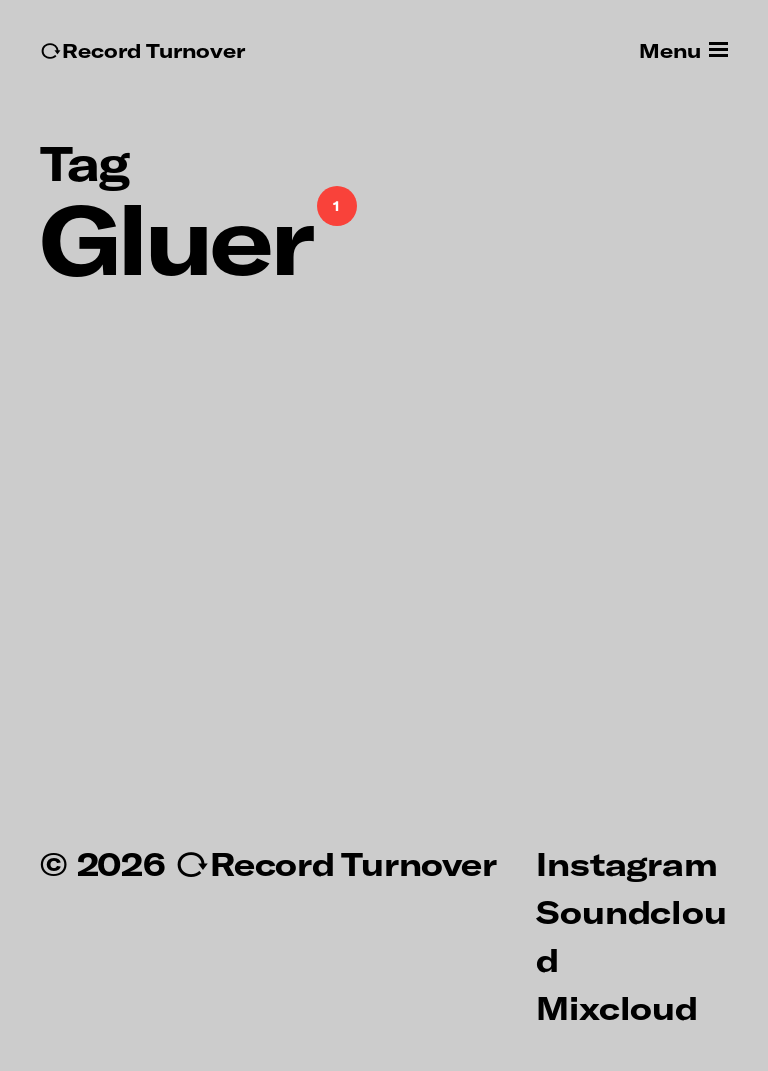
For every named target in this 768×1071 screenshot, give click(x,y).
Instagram (626, 863)
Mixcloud (616, 1007)
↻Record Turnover (142, 50)
